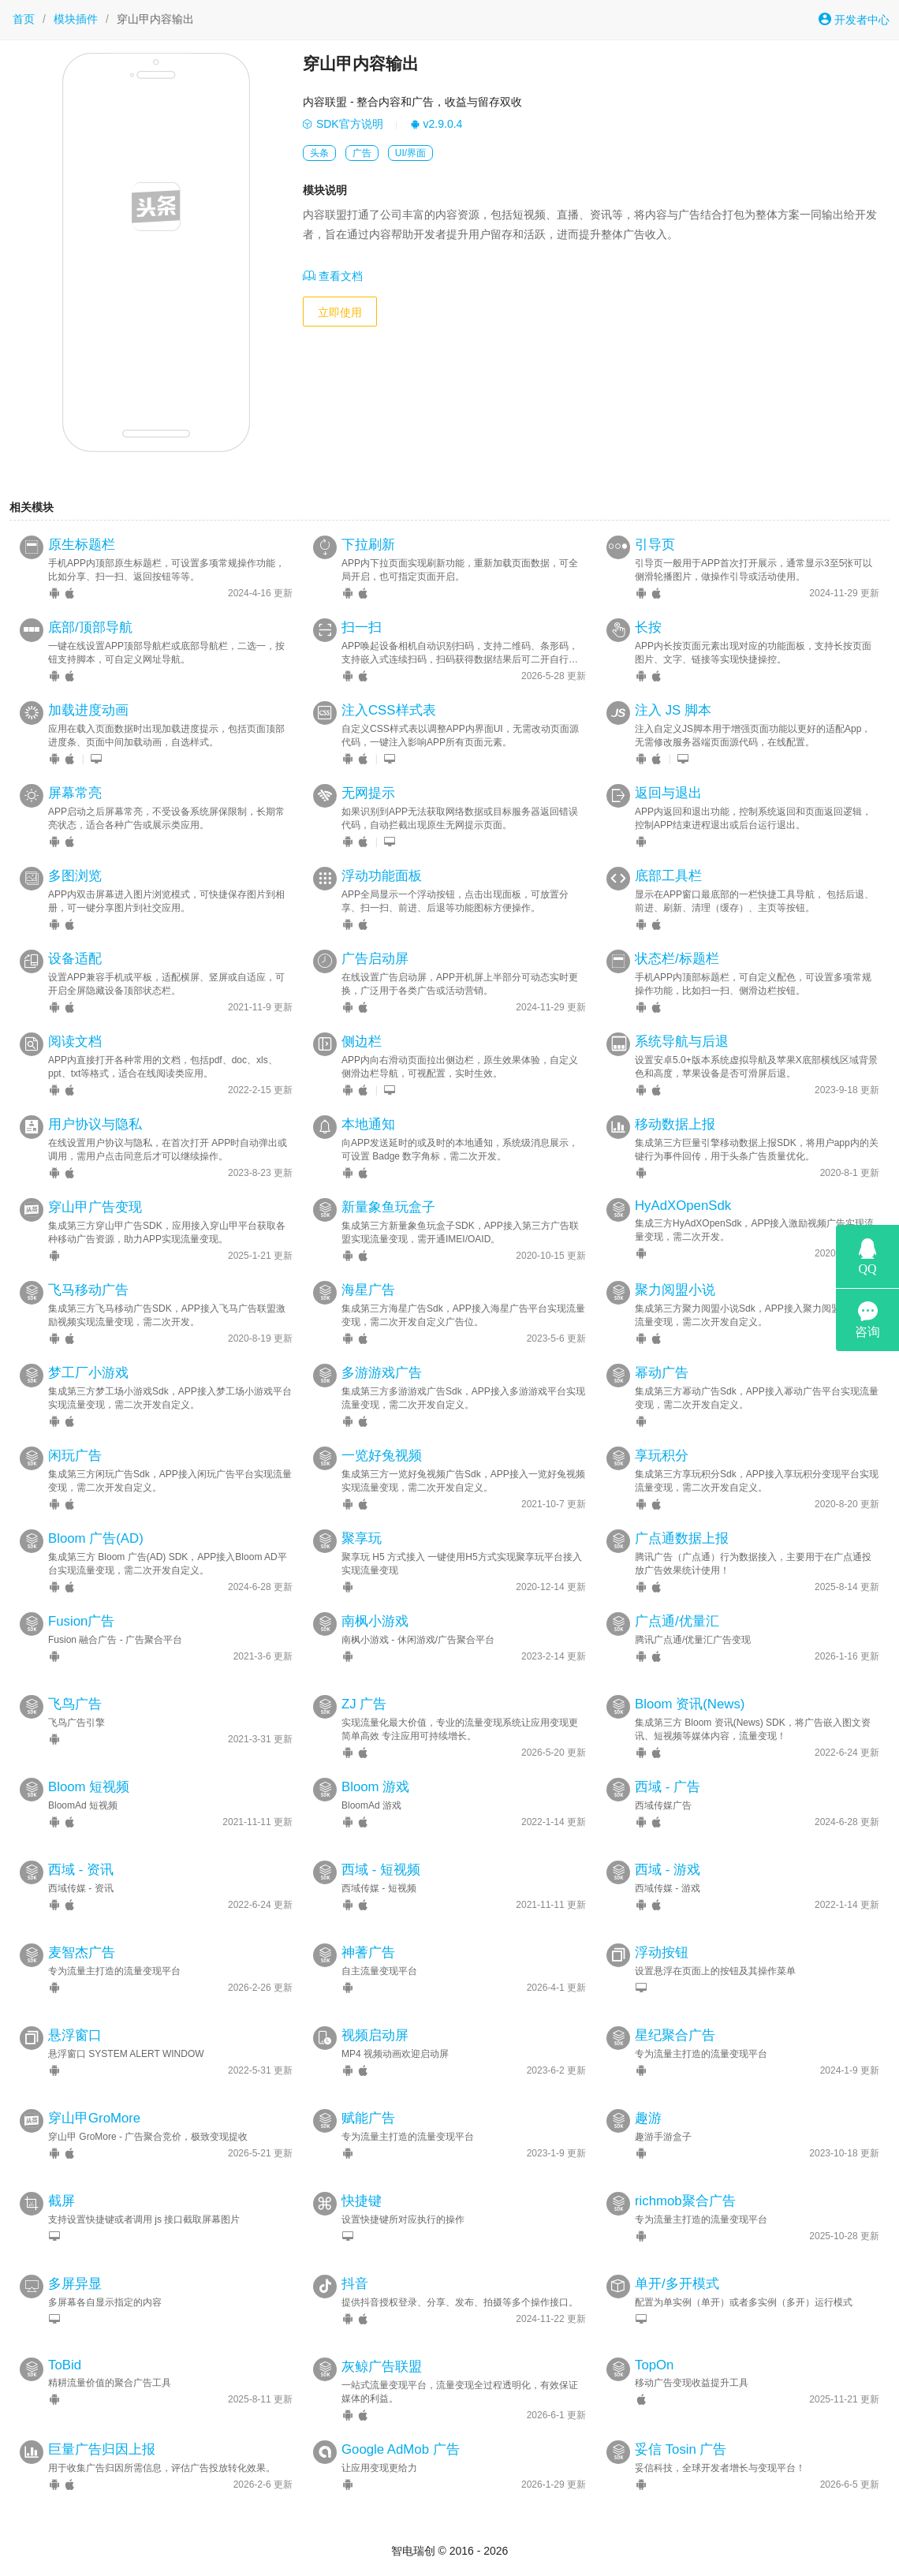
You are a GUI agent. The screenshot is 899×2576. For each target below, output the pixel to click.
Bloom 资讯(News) (689, 1704)
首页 (24, 19)
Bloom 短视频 (88, 1786)
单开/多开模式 (677, 2283)
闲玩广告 (75, 1455)
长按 (648, 627)
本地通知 (368, 1124)
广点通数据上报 (682, 1538)
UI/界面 (410, 153)
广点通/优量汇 (677, 1621)
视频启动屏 (374, 2035)
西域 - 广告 (667, 1786)
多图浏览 (75, 875)
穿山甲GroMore (94, 2118)
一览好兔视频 (381, 1455)
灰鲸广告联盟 (381, 2366)
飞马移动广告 (88, 1289)
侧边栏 (361, 1041)
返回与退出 (668, 793)
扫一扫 (361, 627)
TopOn (654, 2365)
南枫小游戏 (374, 1621)
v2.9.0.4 (436, 124)
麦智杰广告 (81, 1952)
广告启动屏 (374, 958)
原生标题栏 (81, 544)
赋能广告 (368, 2118)
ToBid (64, 2365)
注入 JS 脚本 (673, 710)
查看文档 (333, 275)
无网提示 (368, 793)
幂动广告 (661, 1372)
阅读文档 (75, 1041)
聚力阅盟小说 (675, 1289)
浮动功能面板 (381, 875)
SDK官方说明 (343, 124)
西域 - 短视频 (380, 1869)
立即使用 (340, 312)
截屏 (61, 2200)
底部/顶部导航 (90, 627)
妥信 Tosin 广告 (681, 2449)
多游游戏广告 (381, 1372)
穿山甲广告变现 (95, 1207)
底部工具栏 (668, 875)
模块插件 (76, 19)
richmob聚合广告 (685, 2200)
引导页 (655, 544)
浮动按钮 (661, 1952)
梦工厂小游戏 (88, 1372)
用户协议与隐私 (95, 1124)
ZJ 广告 (363, 1704)
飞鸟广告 (75, 1704)
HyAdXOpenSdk (683, 1205)
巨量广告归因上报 (101, 2449)
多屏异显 (75, 2283)
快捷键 (361, 2200)
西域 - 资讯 (81, 1869)
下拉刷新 (368, 544)
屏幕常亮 (75, 793)
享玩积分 (661, 1455)
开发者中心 (854, 19)
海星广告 (368, 1289)
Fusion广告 (81, 1621)
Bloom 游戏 (375, 1786)
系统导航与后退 (682, 1041)
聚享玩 (361, 1538)
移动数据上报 (675, 1124)
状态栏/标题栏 (677, 958)
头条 (319, 153)
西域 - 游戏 (667, 1869)
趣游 (648, 2118)
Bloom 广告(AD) (96, 1538)
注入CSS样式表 (388, 710)
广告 (362, 153)
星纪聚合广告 (675, 2035)
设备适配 (75, 958)
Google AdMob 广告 (400, 2449)
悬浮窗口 (75, 2035)
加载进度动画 (88, 710)
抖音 (354, 2283)
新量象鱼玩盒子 (388, 1207)
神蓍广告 (368, 1952)
